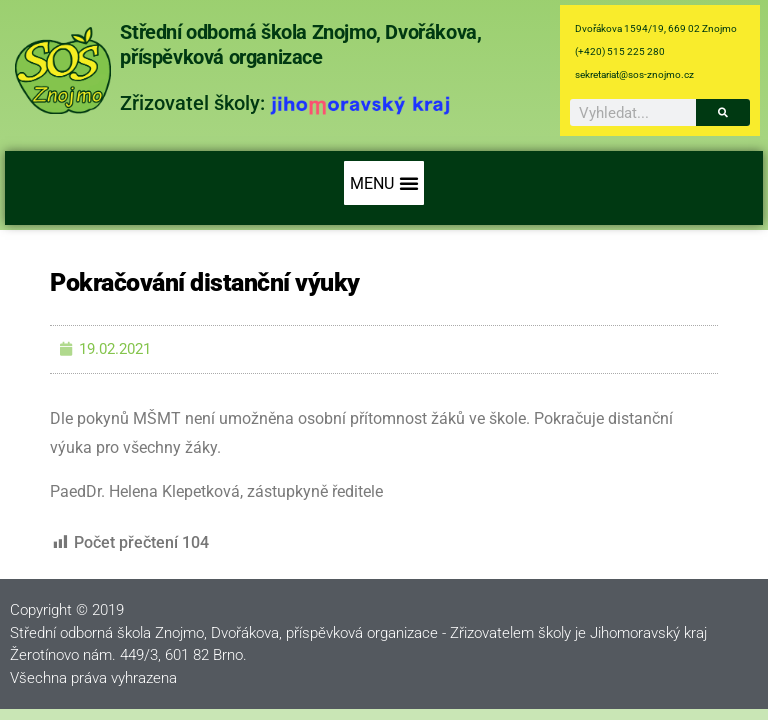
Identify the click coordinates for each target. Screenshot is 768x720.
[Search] (723, 112)
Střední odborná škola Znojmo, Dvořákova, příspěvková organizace (300, 44)
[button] (384, 183)
